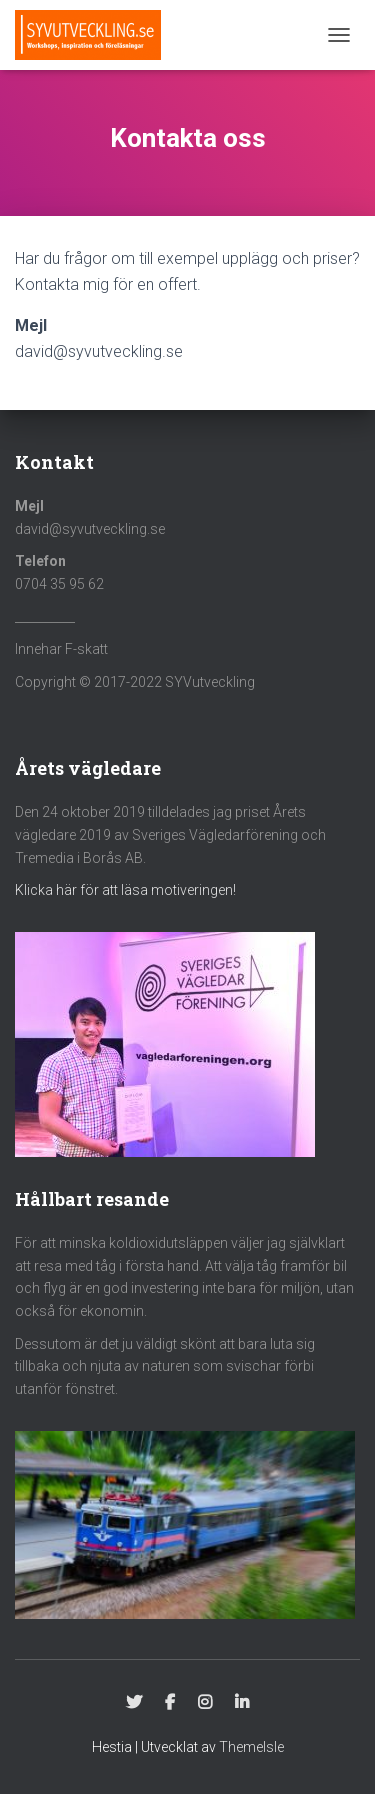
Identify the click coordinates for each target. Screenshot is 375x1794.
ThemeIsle (251, 1747)
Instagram (205, 1703)
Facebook (170, 1703)
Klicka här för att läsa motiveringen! (125, 890)
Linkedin (242, 1703)
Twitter (134, 1703)
